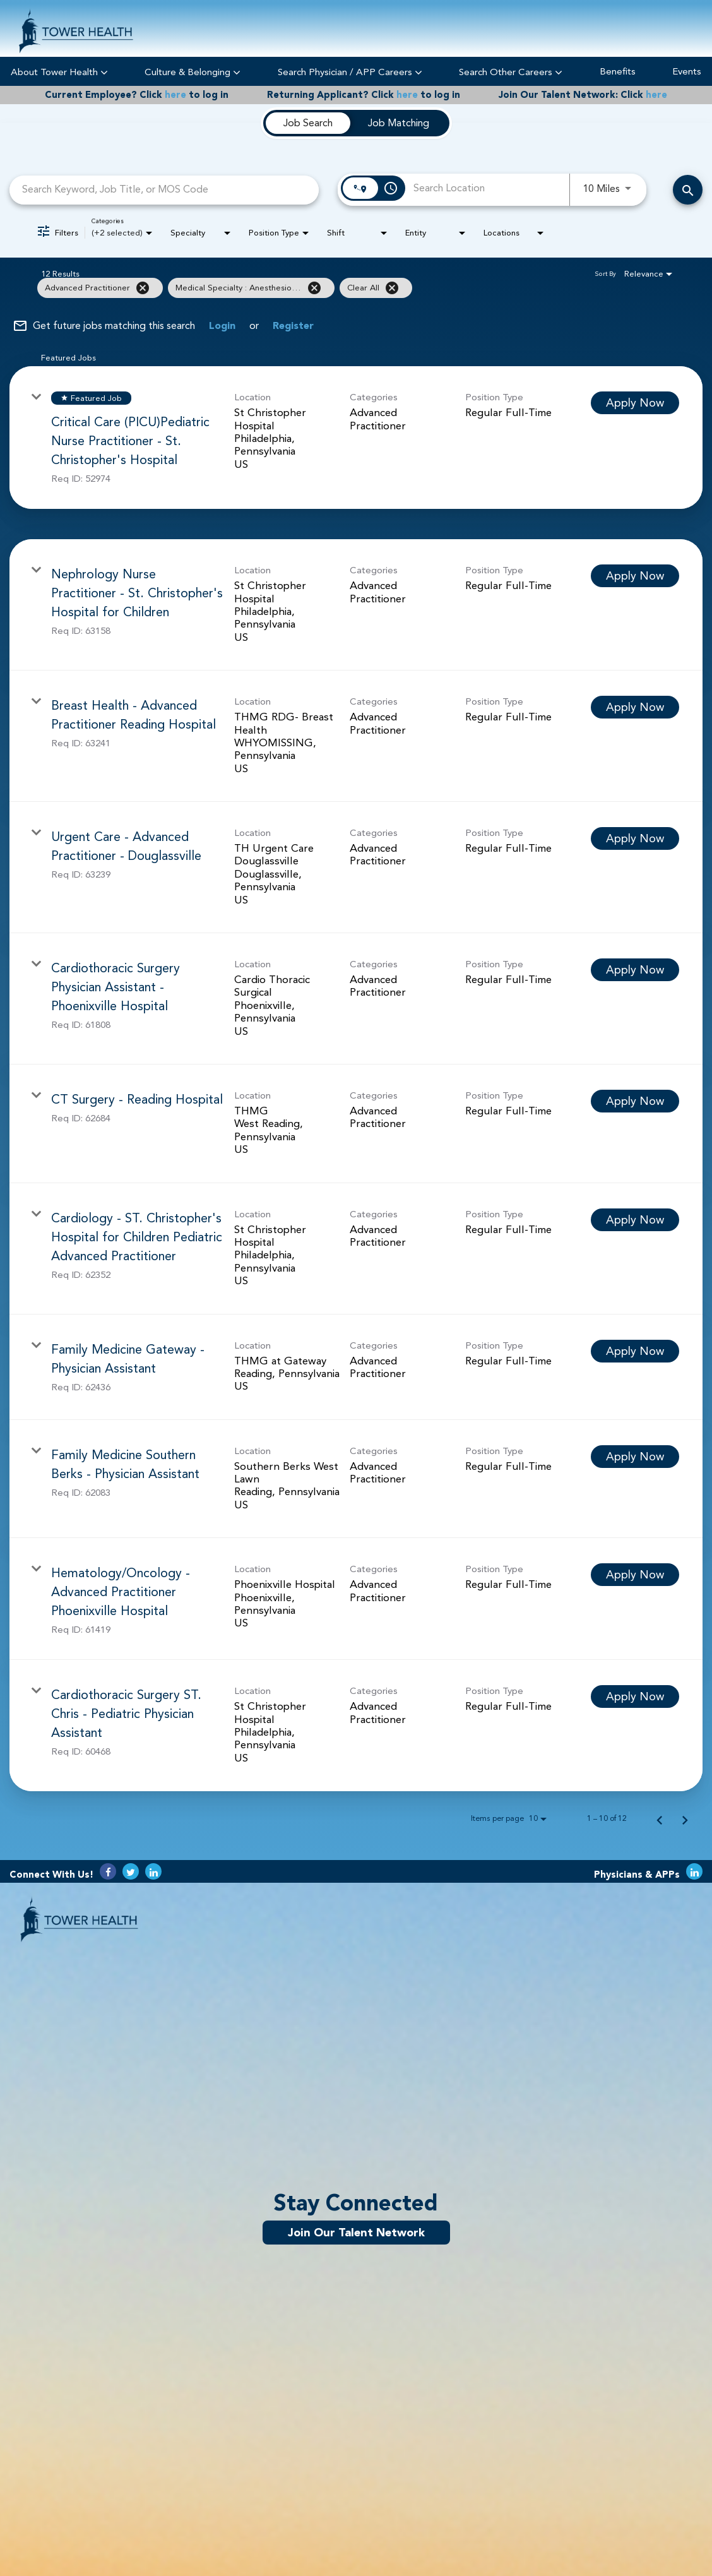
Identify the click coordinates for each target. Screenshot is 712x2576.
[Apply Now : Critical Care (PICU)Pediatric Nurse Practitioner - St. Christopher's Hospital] (635, 402)
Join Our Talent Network (356, 2232)
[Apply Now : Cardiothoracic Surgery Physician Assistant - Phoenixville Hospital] (635, 969)
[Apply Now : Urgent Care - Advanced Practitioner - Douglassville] (635, 838)
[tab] (308, 123)
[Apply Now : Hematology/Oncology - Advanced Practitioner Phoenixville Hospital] (635, 1574)
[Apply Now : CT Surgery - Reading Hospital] (635, 1101)
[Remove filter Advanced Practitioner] (142, 288)
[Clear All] (392, 288)
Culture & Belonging (192, 71)
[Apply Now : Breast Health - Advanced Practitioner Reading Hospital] (635, 707)
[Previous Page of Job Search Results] (659, 1818)
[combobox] (164, 190)
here (175, 95)
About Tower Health (59, 71)
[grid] (330, 288)
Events (686, 71)
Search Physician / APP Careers (350, 71)
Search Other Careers (510, 71)
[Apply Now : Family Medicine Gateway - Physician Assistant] (635, 1351)
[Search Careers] (688, 190)
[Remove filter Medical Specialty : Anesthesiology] (314, 288)
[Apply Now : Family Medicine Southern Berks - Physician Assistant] (635, 1456)
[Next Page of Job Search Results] (684, 1818)
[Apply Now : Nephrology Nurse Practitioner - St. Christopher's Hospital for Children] (635, 575)
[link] (356, 437)
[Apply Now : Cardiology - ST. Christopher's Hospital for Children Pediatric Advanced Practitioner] (635, 1219)
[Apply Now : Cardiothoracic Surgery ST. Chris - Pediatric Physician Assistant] (635, 1696)
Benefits (618, 71)
